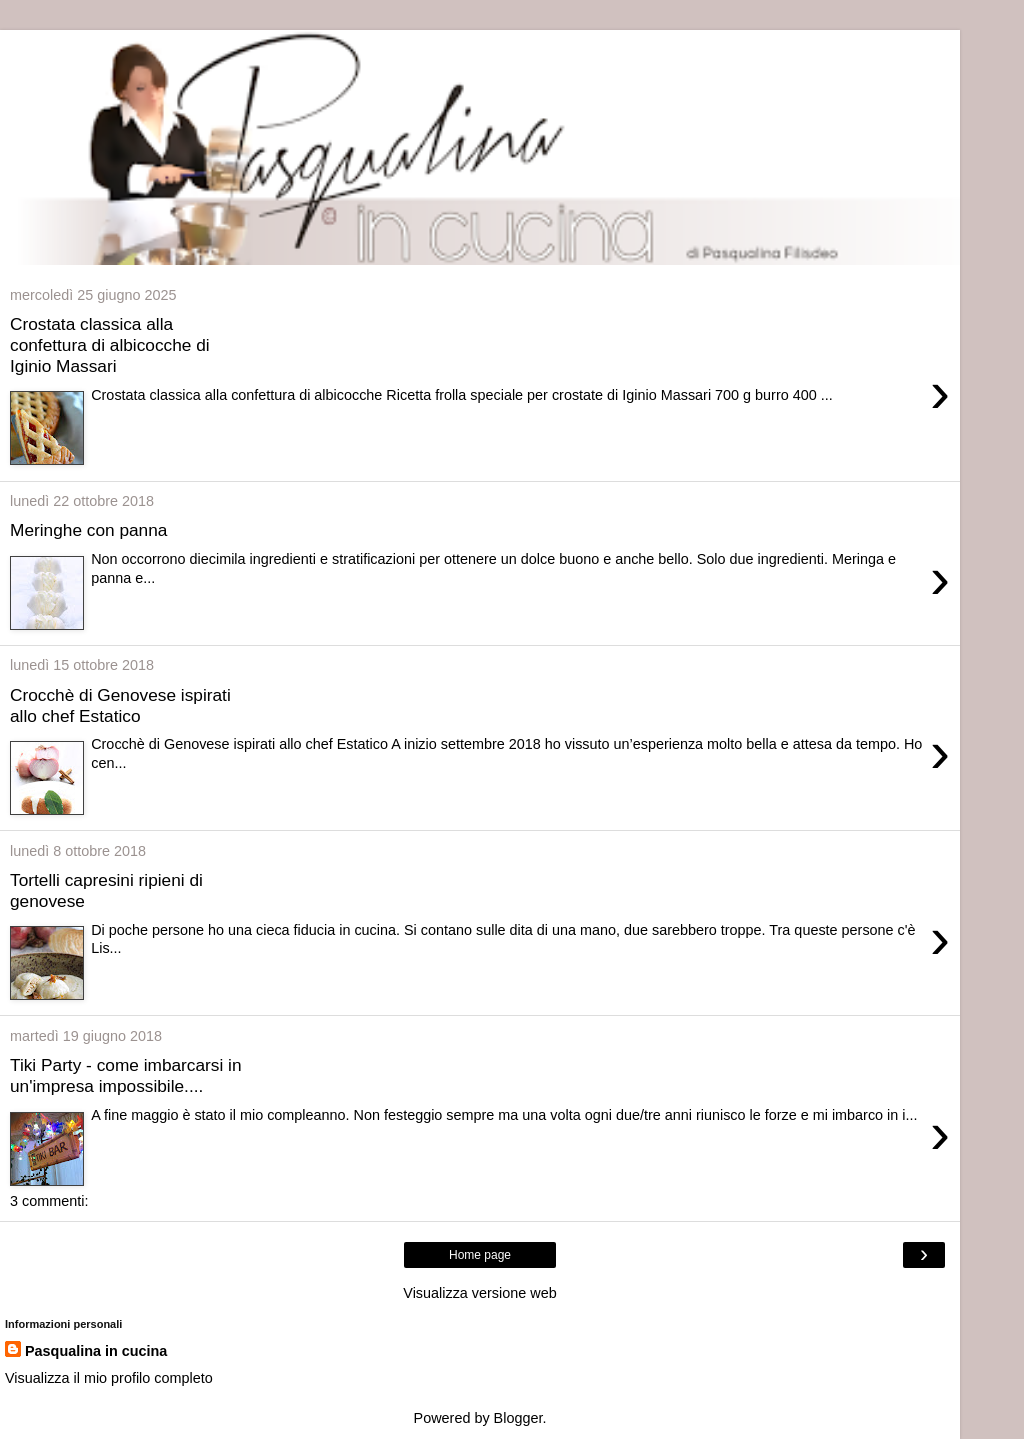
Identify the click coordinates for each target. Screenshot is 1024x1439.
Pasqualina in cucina (96, 1351)
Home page (480, 1255)
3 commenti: (49, 1201)
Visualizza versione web (479, 1293)
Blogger (518, 1418)
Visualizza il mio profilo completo (109, 1378)
